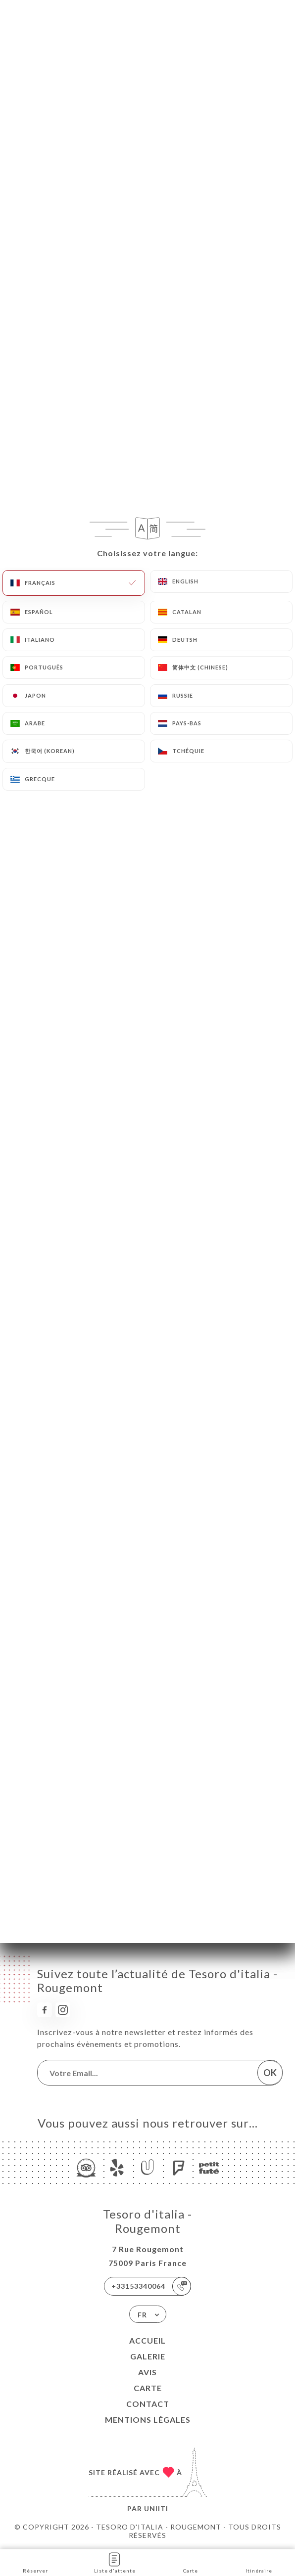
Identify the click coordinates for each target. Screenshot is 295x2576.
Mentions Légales (148, 2419)
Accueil (147, 2340)
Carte (148, 2388)
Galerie (147, 2356)
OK (270, 2072)
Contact (147, 2403)
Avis (147, 2372)
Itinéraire (259, 2562)
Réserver (35, 2562)
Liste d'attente (115, 2562)
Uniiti (156, 2508)
